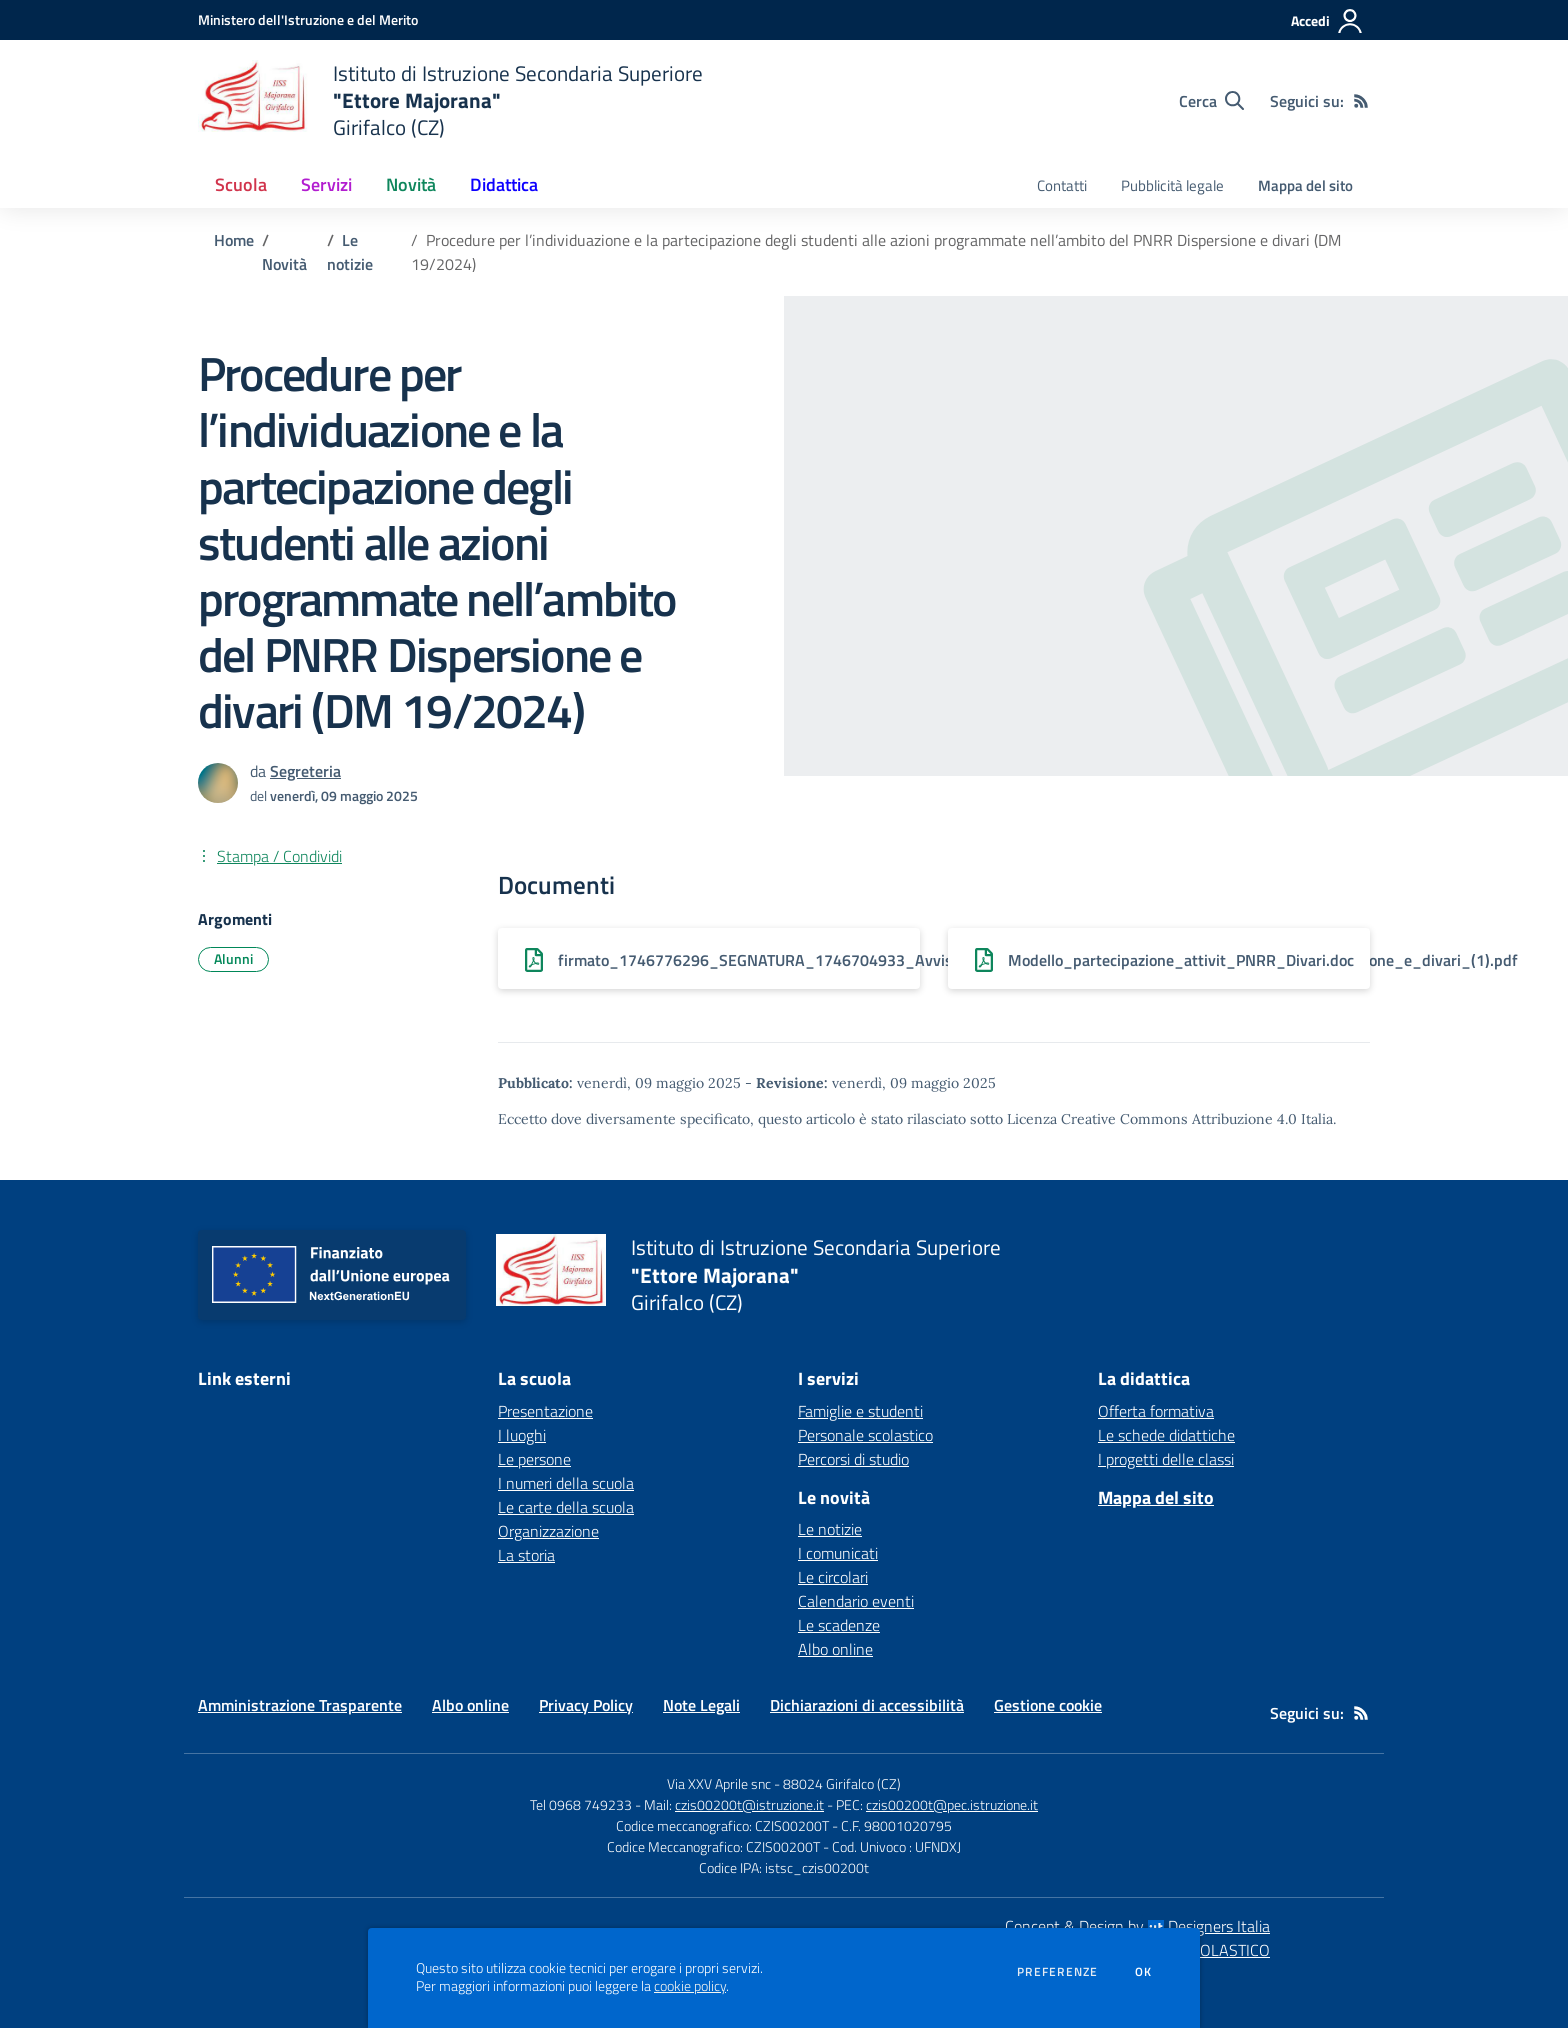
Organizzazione (548, 1531)
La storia (526, 1555)
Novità (284, 264)
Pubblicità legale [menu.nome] (1172, 185)
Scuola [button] (241, 184)
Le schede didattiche (1166, 1435)
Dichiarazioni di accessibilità (867, 1705)
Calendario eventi (856, 1601)
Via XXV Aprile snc (719, 1783)
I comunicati (838, 1553)
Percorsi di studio (853, 1459)
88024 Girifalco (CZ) (842, 1783)
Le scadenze (839, 1625)
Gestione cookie (1048, 1705)
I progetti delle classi (1166, 1459)
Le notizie (350, 252)
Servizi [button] (326, 184)
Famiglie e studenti (860, 1411)
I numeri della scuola (566, 1483)
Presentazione (545, 1411)
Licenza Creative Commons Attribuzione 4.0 (1152, 1119)
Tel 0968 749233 (581, 1804)
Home (234, 240)
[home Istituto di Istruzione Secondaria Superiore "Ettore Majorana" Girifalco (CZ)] (450, 100)
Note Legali (701, 1705)
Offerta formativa (1156, 1411)
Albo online (835, 1649)
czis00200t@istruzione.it (749, 1804)
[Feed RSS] (1361, 101)
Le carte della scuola (566, 1507)
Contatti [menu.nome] (1062, 185)
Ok (1144, 1972)
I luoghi (522, 1435)
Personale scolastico (865, 1435)
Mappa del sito (1305, 185)
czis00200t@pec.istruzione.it (952, 1804)
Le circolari (833, 1577)
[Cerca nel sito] (1211, 101)
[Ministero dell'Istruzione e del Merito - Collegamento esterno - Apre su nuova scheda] (308, 19)
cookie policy (690, 1986)
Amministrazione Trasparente (300, 1705)
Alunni (233, 958)
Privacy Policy (586, 1705)
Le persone (534, 1459)
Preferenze (1057, 1972)
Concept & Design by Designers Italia (1137, 1926)
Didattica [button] (504, 184)
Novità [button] (411, 184)
